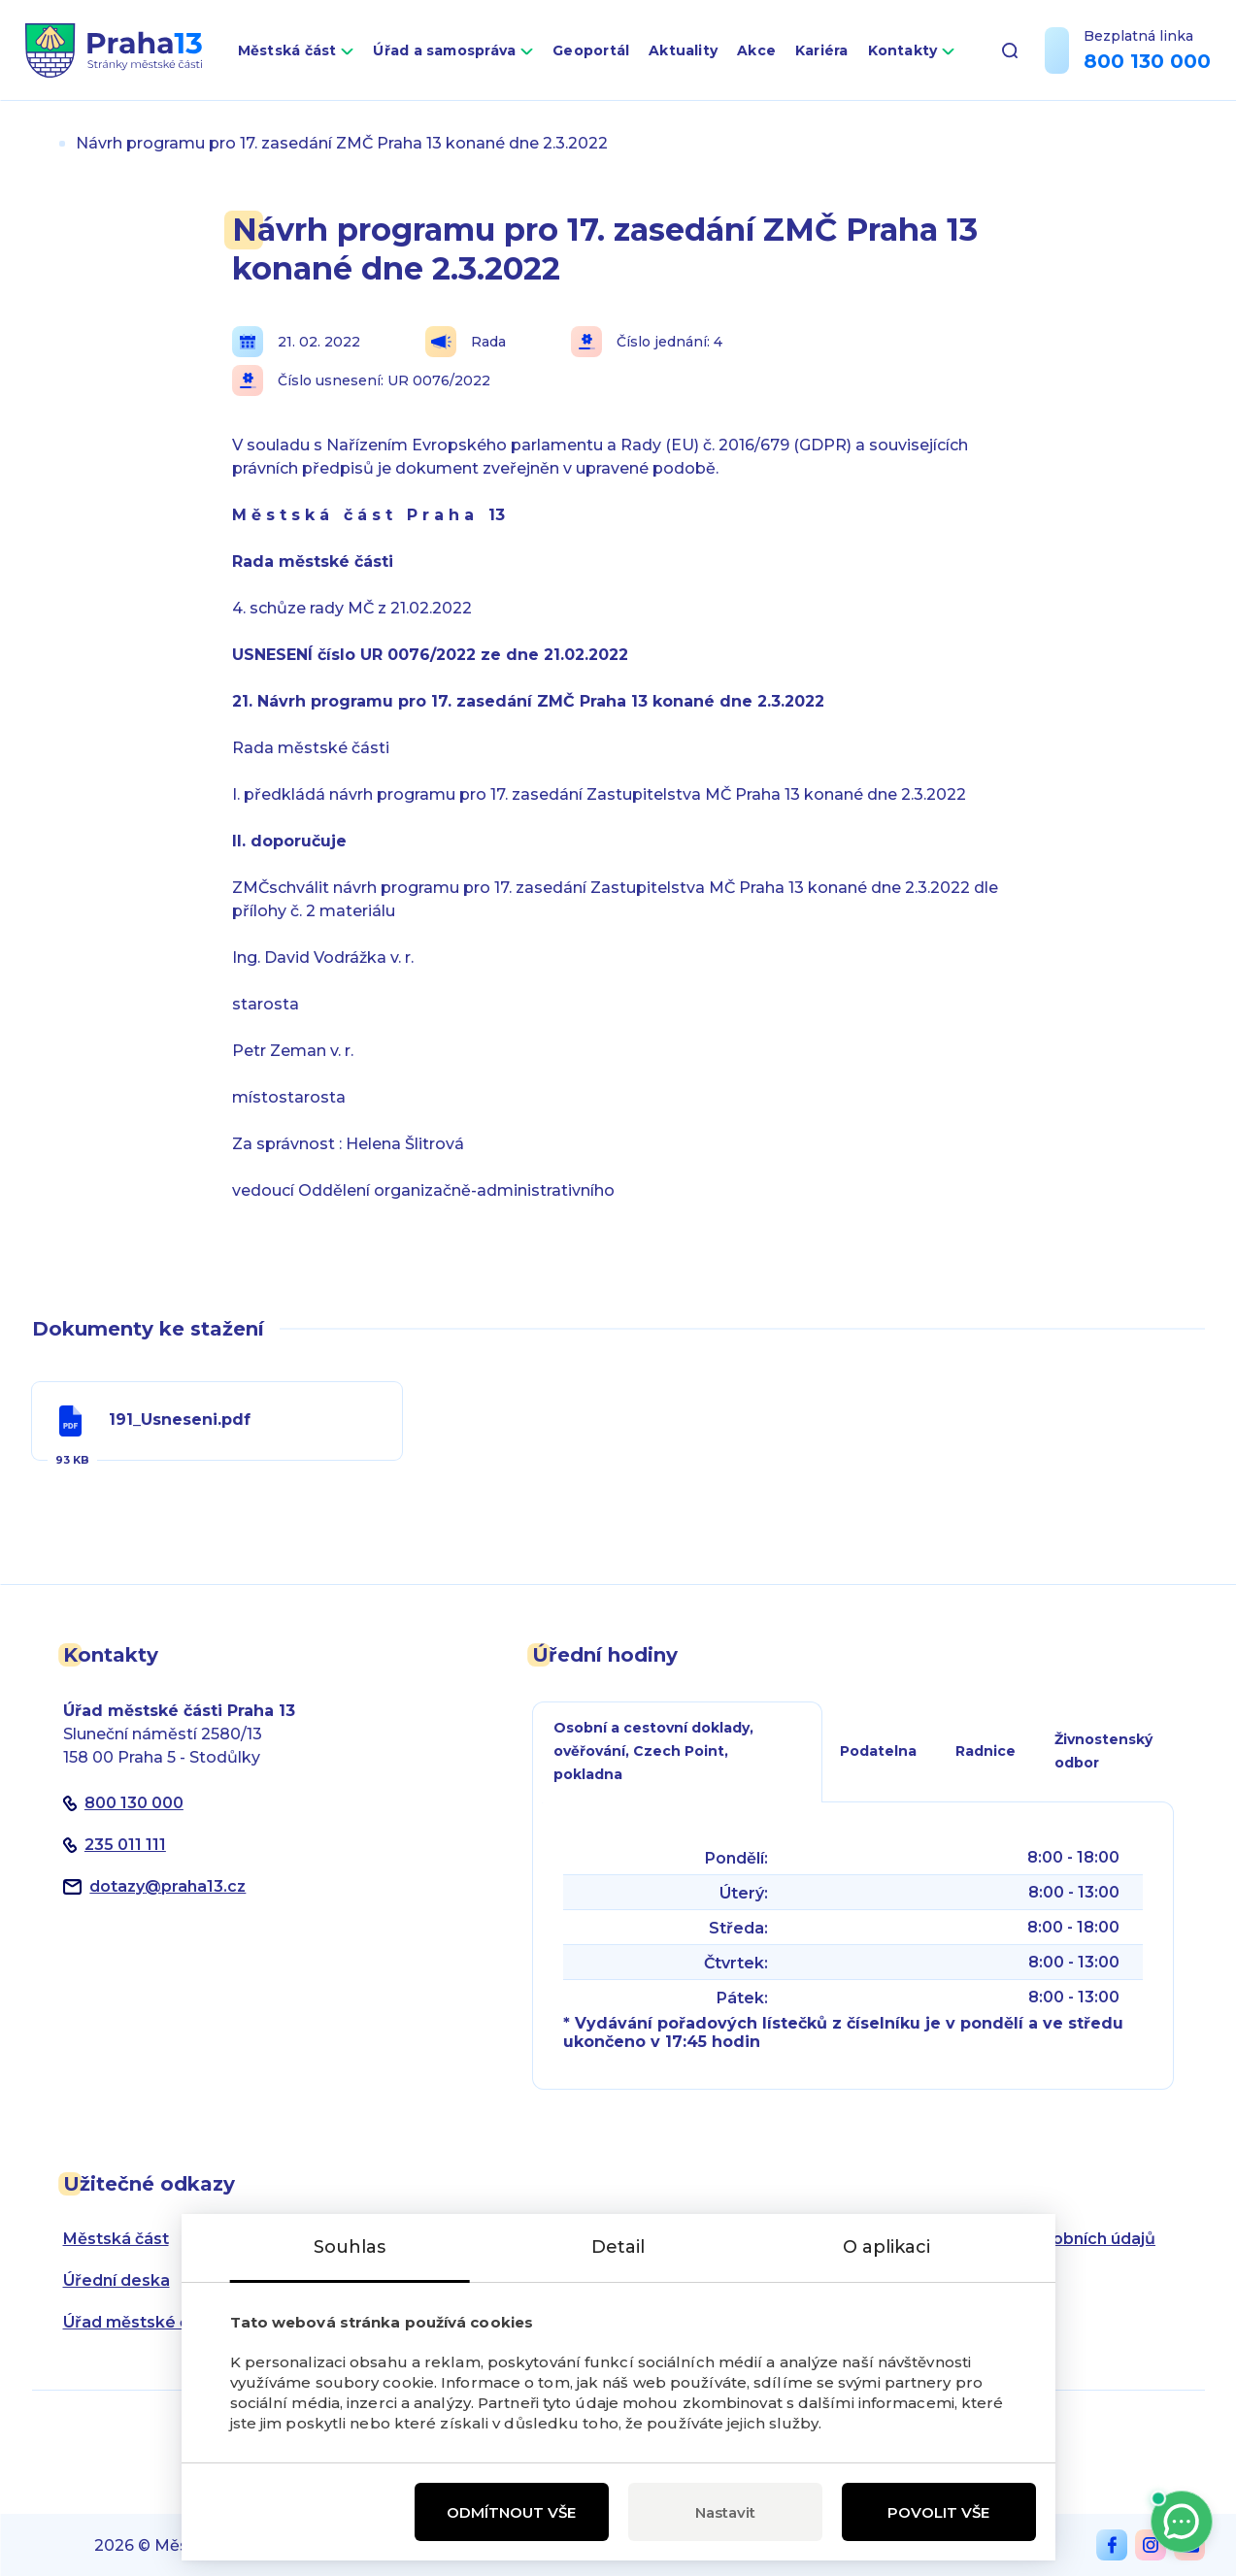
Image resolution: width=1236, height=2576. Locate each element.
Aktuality (683, 50)
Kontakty (903, 50)
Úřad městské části (140, 2322)
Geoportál (590, 50)
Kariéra (822, 50)
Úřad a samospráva (445, 50)
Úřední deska (116, 2280)
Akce (756, 50)
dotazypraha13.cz (167, 1886)
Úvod (40, 143)
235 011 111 (125, 1844)
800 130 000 (1147, 61)
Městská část (287, 50)
